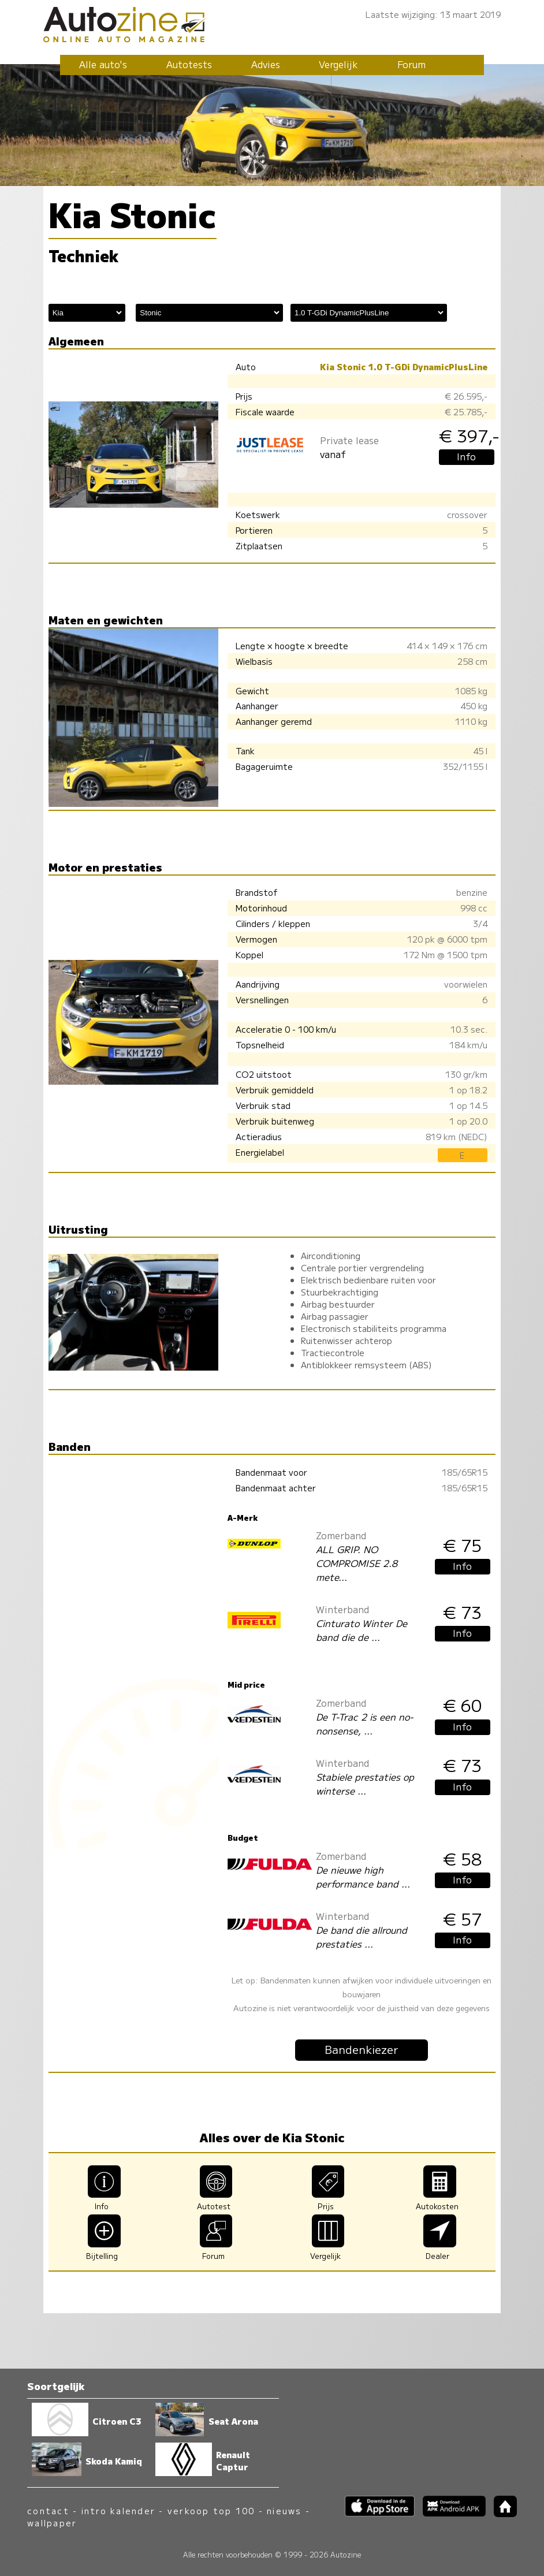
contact (48, 2510)
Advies (265, 64)
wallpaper (52, 2523)
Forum (411, 64)
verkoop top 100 (211, 2510)
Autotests (189, 64)
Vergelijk (338, 64)
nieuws (284, 2510)
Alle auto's (103, 64)
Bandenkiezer (361, 2049)
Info (466, 456)
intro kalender (118, 2510)
